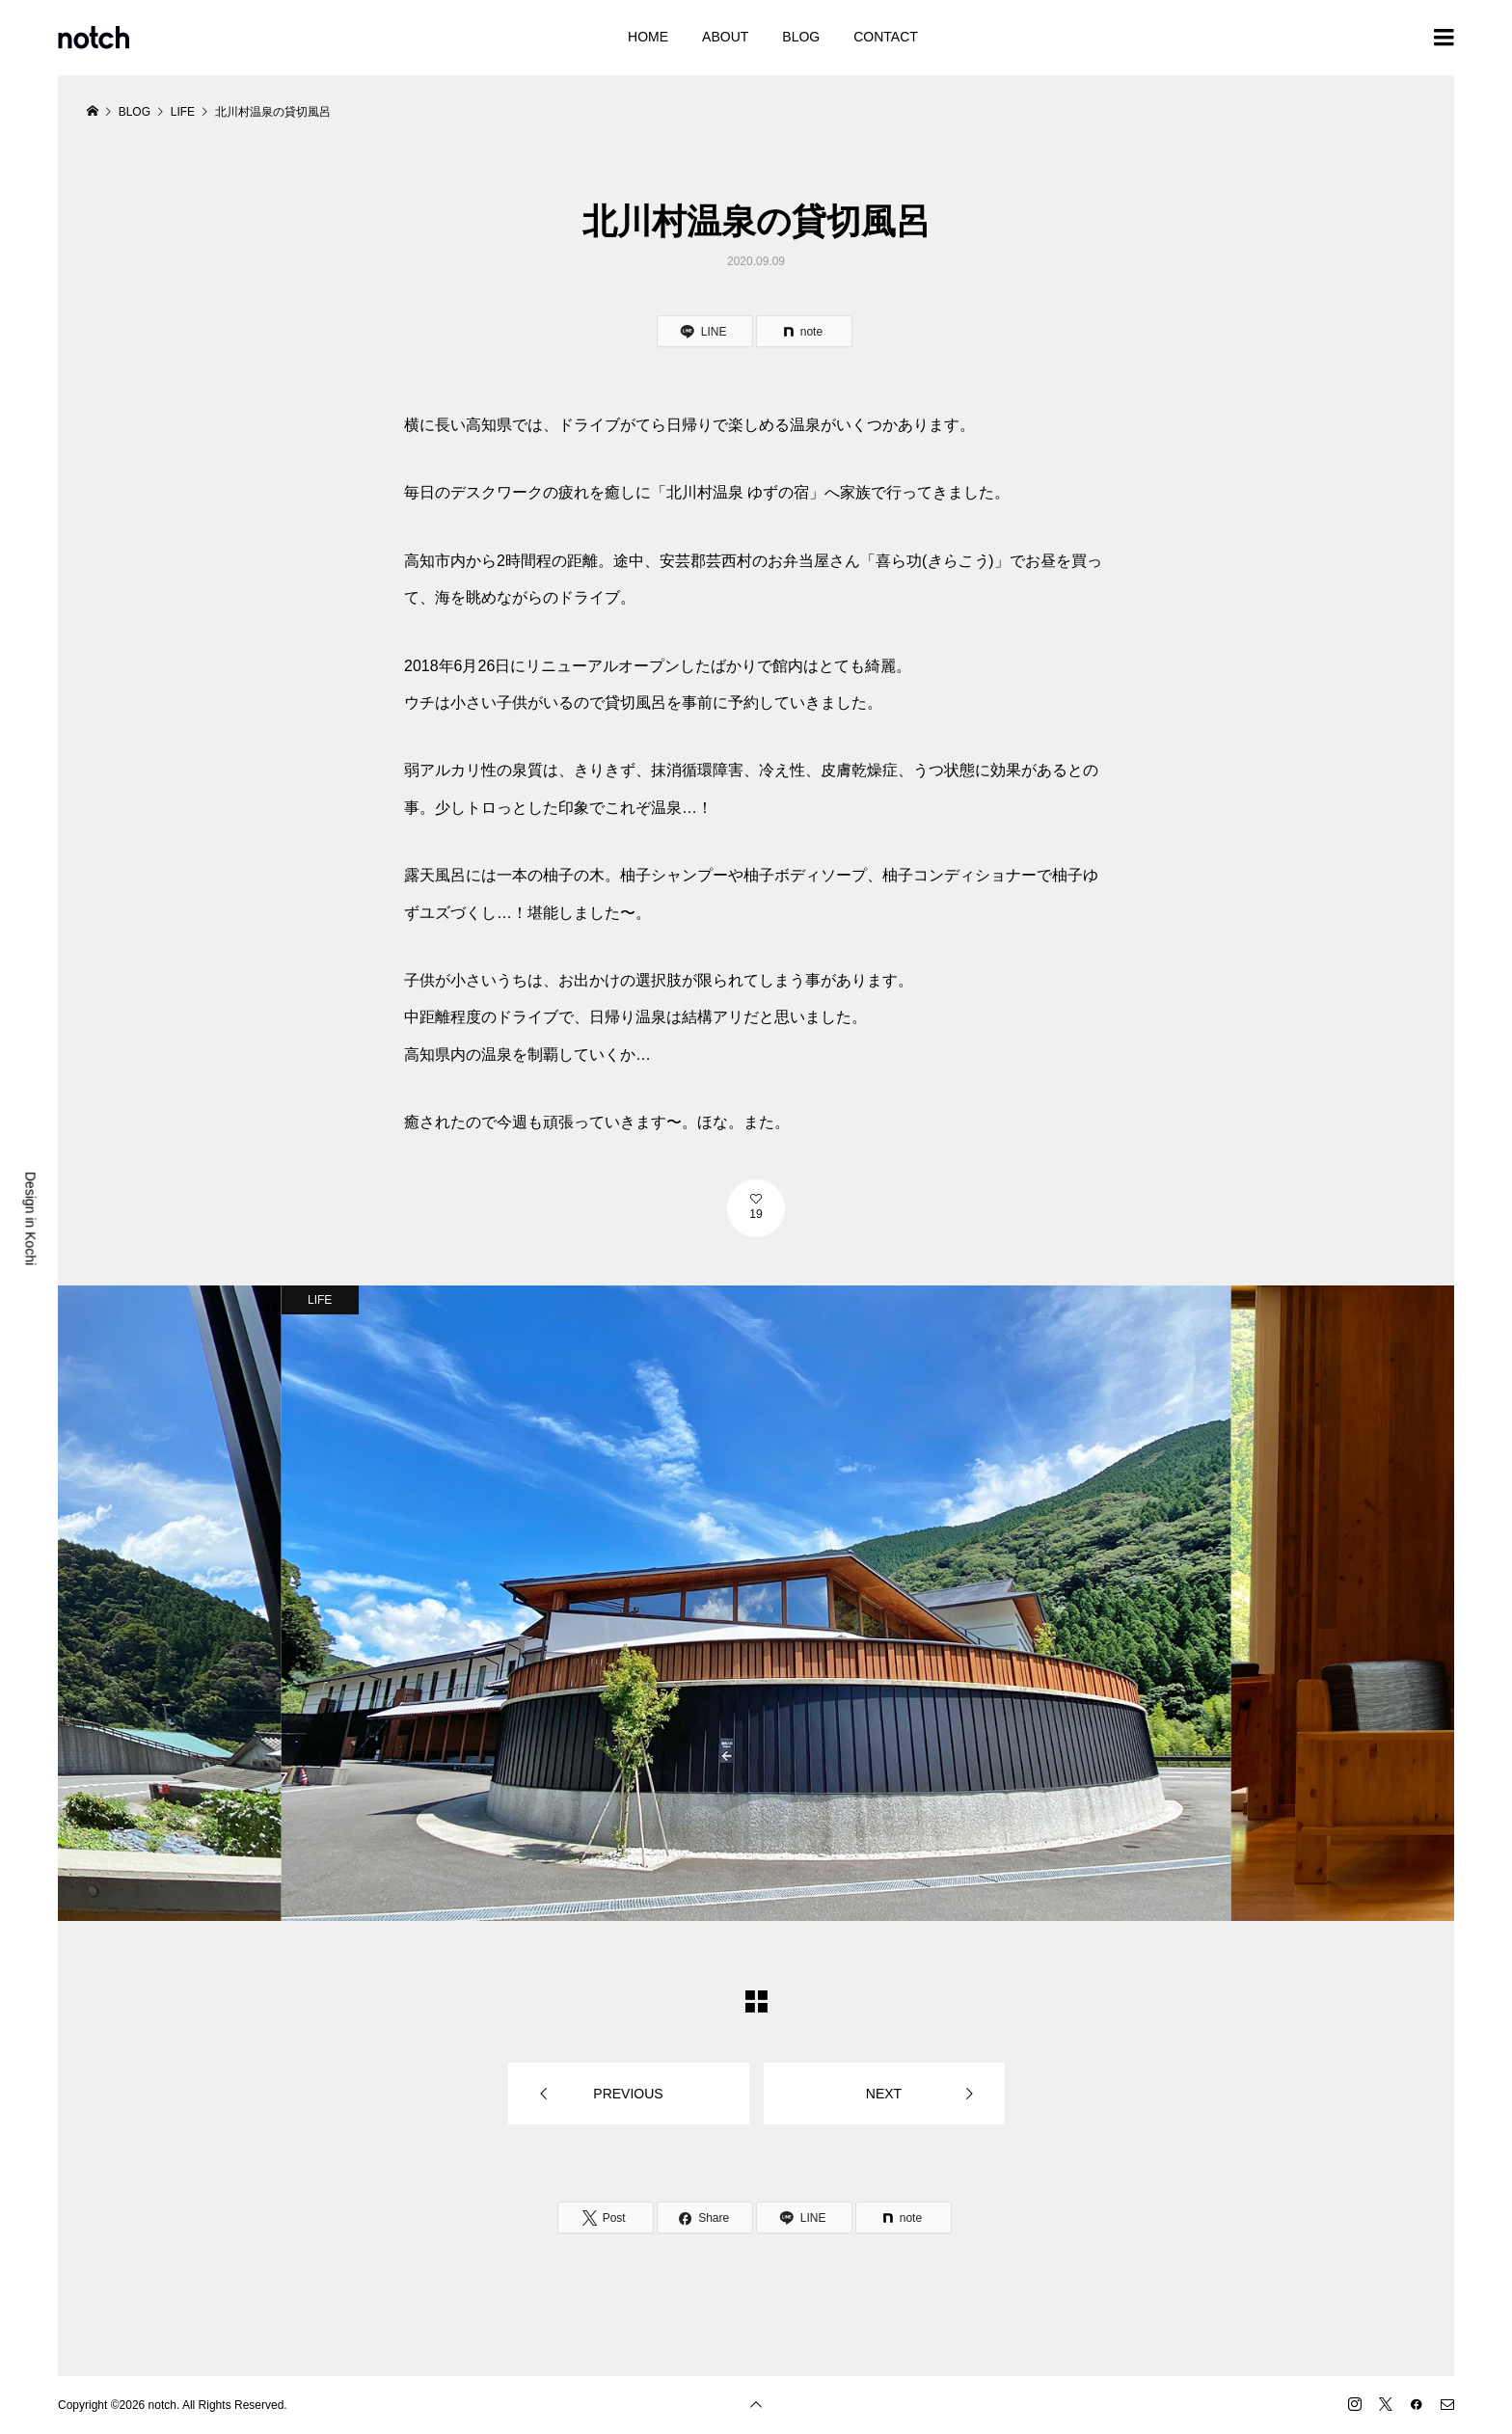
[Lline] (705, 331)
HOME (648, 36)
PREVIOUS (627, 2093)
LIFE (320, 1300)
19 (755, 1214)
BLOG (801, 36)
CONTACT (885, 36)
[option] (756, 1602)
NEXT (884, 2093)
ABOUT (725, 36)
